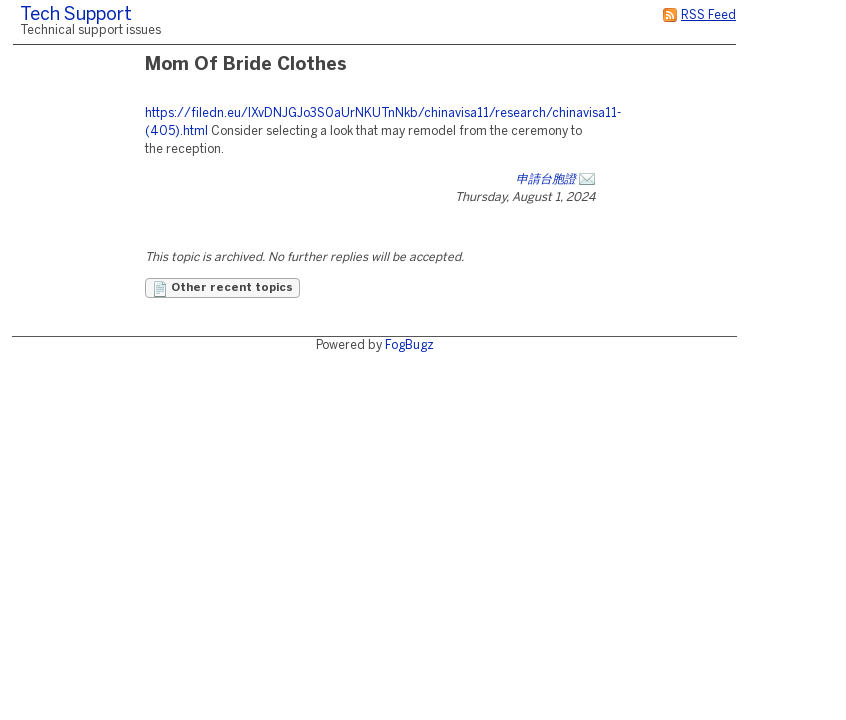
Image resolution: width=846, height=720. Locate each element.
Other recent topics (222, 289)
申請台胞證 (546, 179)
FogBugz (409, 345)
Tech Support (76, 15)
